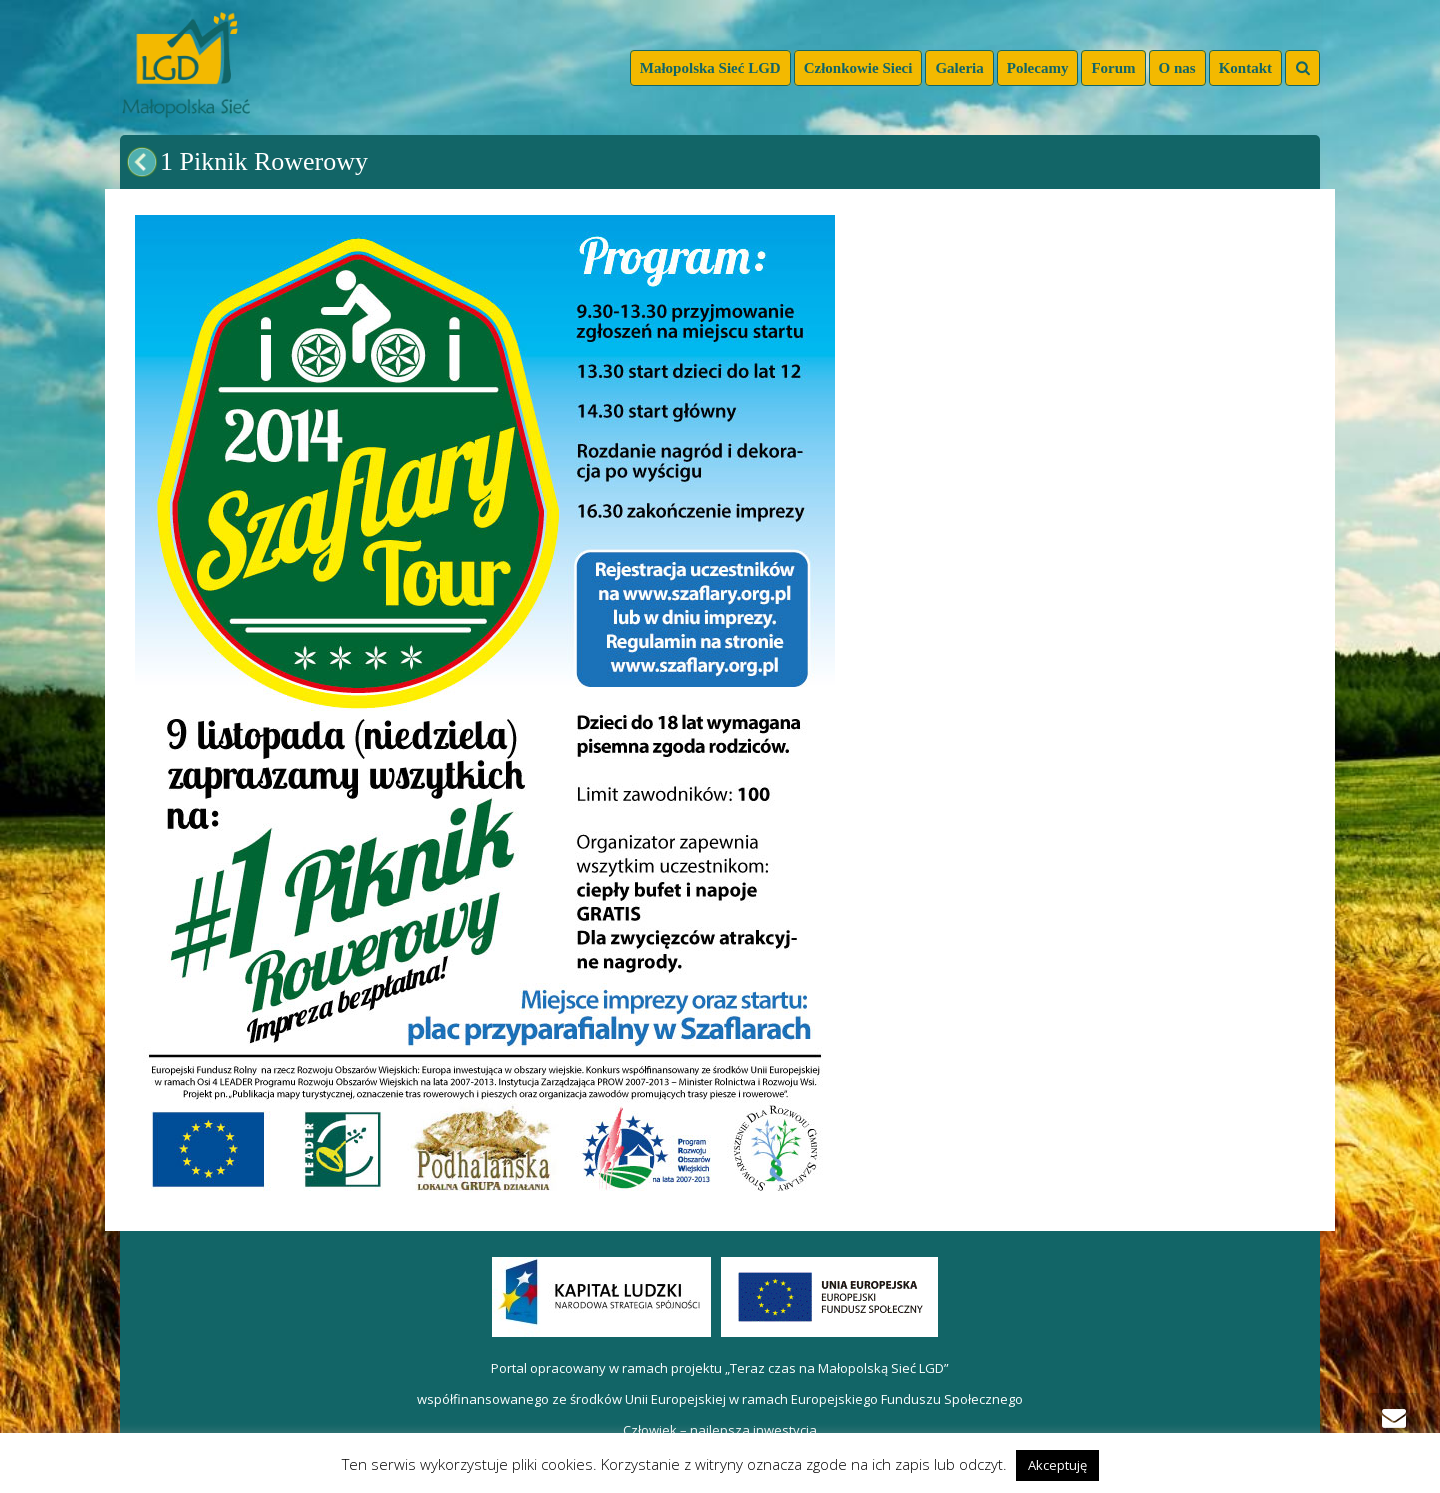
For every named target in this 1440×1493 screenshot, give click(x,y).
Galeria (959, 68)
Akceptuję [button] (1057, 1465)
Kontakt (1245, 68)
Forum (1113, 68)
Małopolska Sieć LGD (710, 68)
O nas (1177, 68)
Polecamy (1038, 68)
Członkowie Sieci (858, 68)
